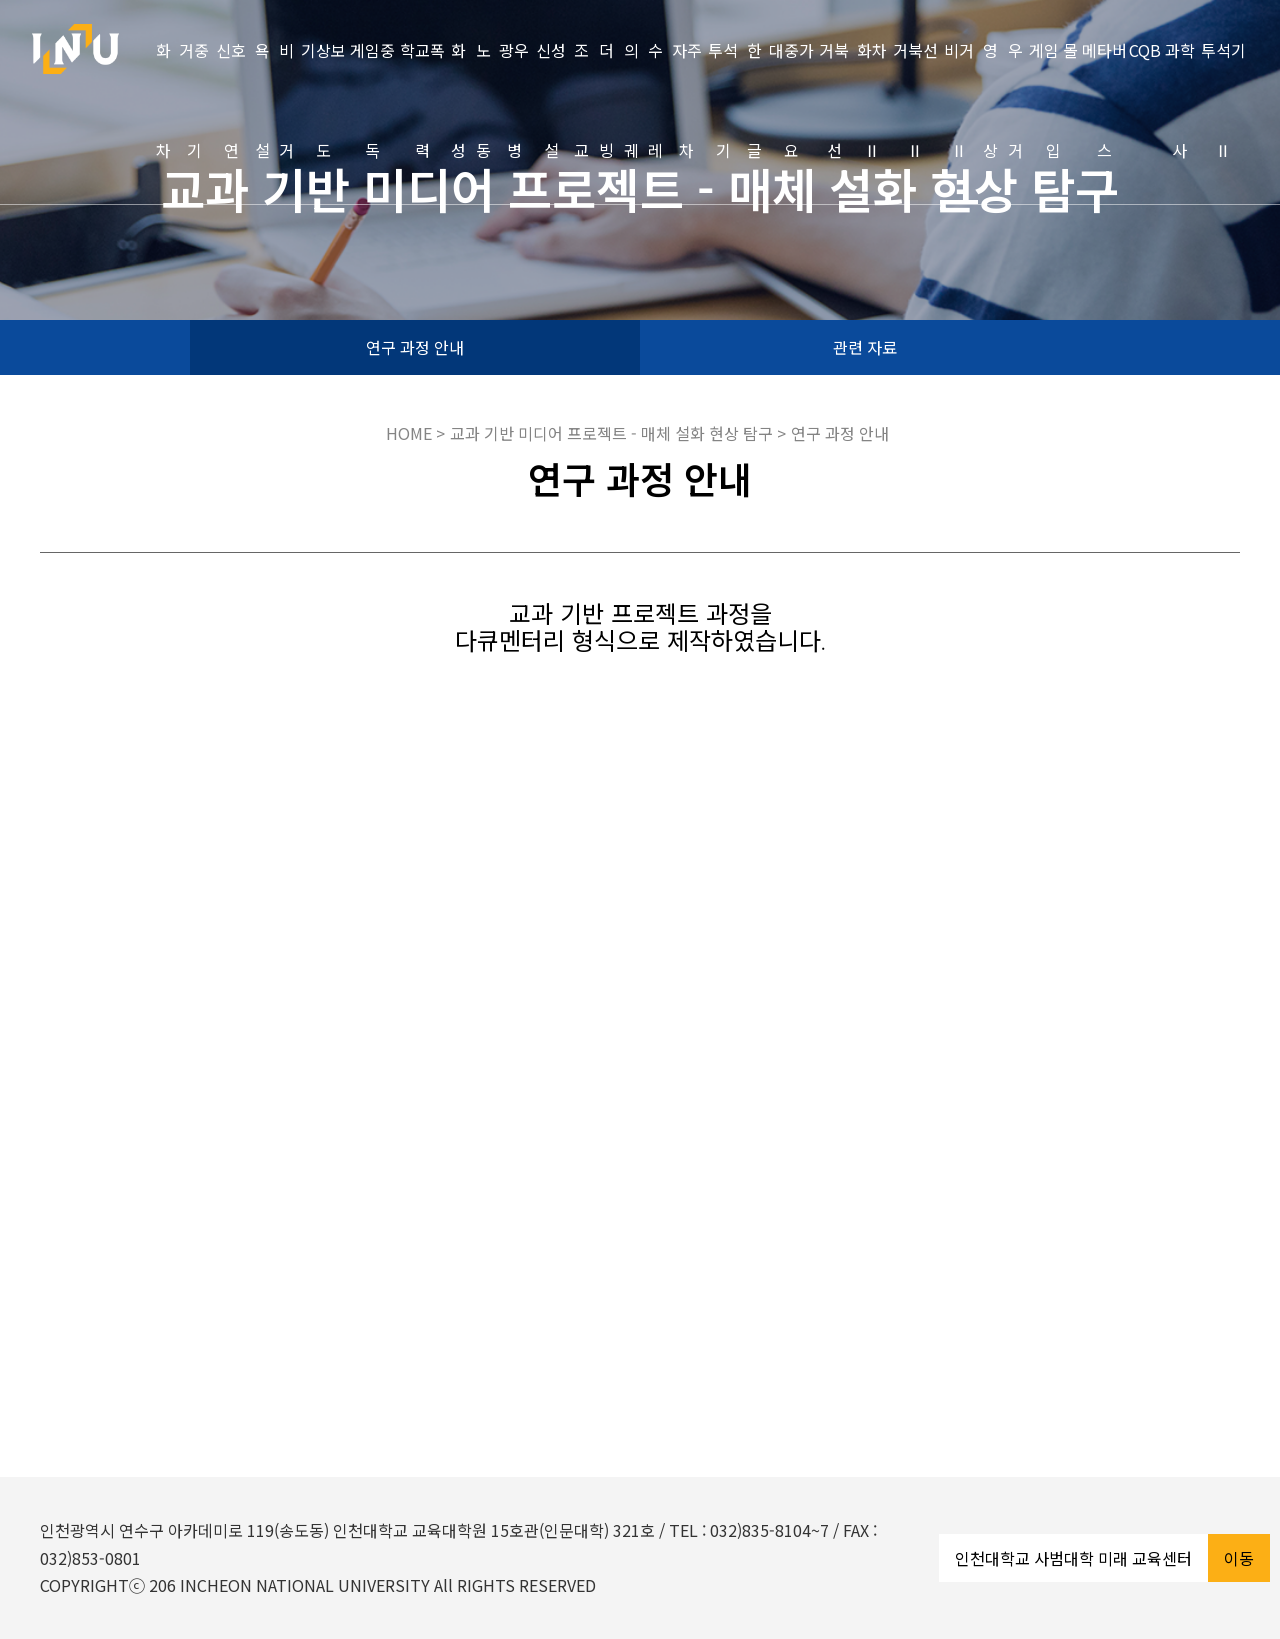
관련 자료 (865, 347)
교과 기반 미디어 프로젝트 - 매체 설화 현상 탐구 (613, 433)
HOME (409, 433)
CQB (1145, 50)
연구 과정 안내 (415, 347)
